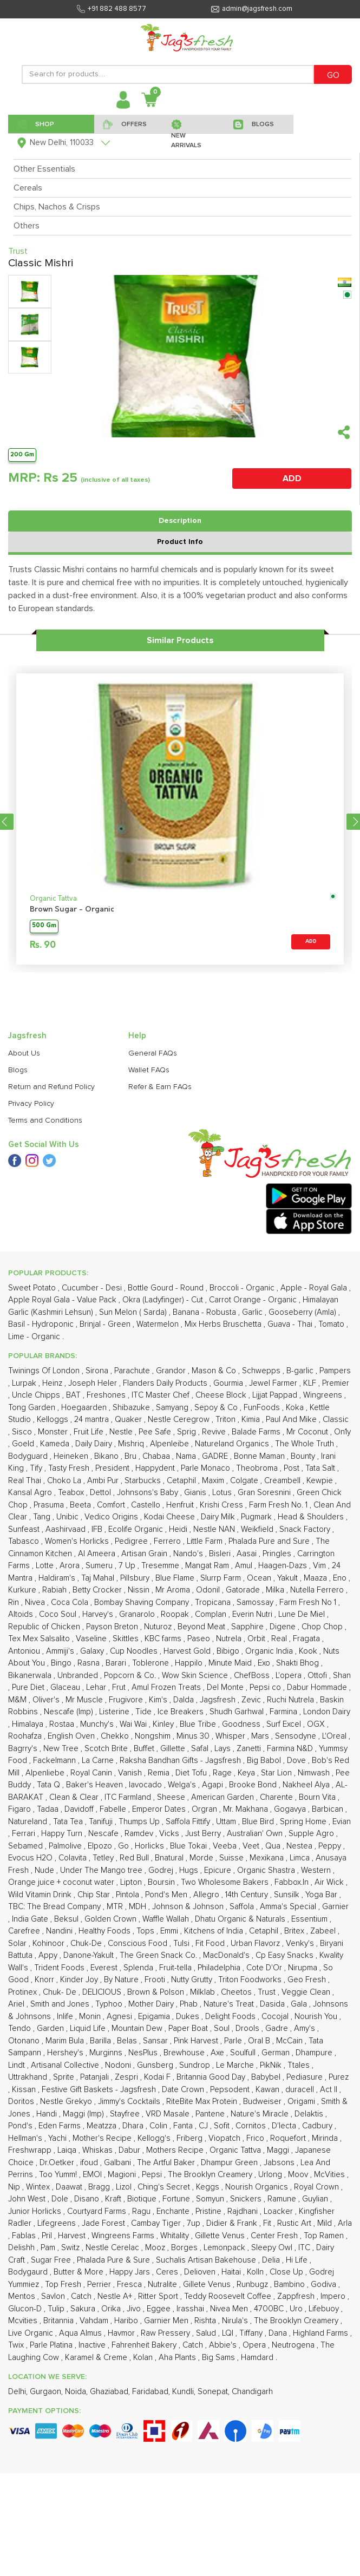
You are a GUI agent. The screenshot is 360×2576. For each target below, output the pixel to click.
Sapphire (248, 1627)
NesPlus (144, 2053)
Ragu (142, 2211)
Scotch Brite (107, 1749)
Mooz (156, 2248)
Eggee (160, 2309)
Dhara (134, 2126)
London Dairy (326, 1712)
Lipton (132, 1882)
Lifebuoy (325, 2309)
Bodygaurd (29, 2272)
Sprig (187, 1432)
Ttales (299, 2065)
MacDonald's (227, 1955)
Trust (268, 1992)
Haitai (232, 2272)
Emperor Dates (160, 1809)
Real (280, 1639)
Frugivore (127, 1700)
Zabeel (324, 1931)
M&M (18, 1700)
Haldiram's (57, 1578)
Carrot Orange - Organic (254, 1300)
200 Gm (22, 454)
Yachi (58, 2138)
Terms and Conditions (45, 1120)
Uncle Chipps (37, 1395)
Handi (47, 2114)
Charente (277, 1797)
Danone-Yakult (89, 1955)
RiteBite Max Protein (202, 2101)
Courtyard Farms (97, 2211)
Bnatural (170, 1858)
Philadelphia (220, 1968)
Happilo (190, 1663)
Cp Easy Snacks (286, 1955)
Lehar (97, 1687)
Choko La (65, 1481)
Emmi (170, 1931)
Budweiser (263, 2101)
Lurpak (25, 1383)
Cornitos (251, 2126)
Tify (37, 1468)
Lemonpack (225, 2248)
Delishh (22, 2248)
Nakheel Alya (307, 1785)
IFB (97, 1529)
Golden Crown (111, 1919)
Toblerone (151, 1663)
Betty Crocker (98, 1590)
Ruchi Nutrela (291, 1700)
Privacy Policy (31, 1103)
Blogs (18, 1070)
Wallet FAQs (148, 1070)
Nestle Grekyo (67, 2101)
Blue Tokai (189, 1846)
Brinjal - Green (106, 1324)
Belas (128, 2041)
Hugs (189, 1870)
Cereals (28, 187)
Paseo (199, 1639)
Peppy (330, 1846)
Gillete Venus (208, 2284)
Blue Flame (176, 1578)
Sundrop (195, 2065)
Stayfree (126, 2114)
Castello (146, 1505)
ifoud (90, 2163)
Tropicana (214, 1602)
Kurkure (23, 1590)
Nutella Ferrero (318, 1590)
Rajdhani (243, 2211)
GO (333, 75)
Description (180, 521)
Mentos (22, 2296)
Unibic (68, 1517)
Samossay (256, 1602)
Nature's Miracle (261, 2114)
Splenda (139, 1968)
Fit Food (211, 1943)
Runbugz (253, 2284)
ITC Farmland (128, 1797)
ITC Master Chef (162, 1395)
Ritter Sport (159, 2296)
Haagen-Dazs (283, 1566)
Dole (60, 2199)
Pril (48, 2236)
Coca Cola (70, 1602)
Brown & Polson (156, 1992)
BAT (74, 1395)
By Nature (122, 1980)
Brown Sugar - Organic (72, 910)
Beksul (67, 1919)
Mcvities (24, 2321)
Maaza (316, 1578)
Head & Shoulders (312, 1517)
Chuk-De (87, 1943)
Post (293, 1468)
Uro (297, 2309)
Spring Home (304, 1822)
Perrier (100, 2284)
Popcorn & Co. (131, 1676)
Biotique (143, 2199)
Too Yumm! (59, 2175)
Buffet (145, 1749)
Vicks (170, 1834)
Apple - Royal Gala (314, 1288)
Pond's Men (167, 1895)
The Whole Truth (305, 1444)
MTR (116, 1907)
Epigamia (155, 2017)
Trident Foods (60, 1968)
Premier (335, 1383)
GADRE (216, 1456)
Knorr (45, 1980)
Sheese (172, 1797)
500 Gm (44, 926)
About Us (24, 1053)
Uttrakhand (28, 2077)
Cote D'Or (265, 1968)
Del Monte (226, 1687)
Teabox (72, 1493)
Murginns (107, 2053)
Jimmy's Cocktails (130, 2101)
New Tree (62, 1749)
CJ (204, 2126)
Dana (279, 2333)
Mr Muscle (85, 1700)
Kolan (144, 2358)
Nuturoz (159, 1627)
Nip (15, 2187)
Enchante (174, 2211)
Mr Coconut (308, 1432)
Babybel (267, 2077)
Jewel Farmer (274, 1383)
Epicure (218, 1870)
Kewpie (320, 1481)
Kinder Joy (80, 1980)
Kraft (114, 2199)
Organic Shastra (267, 1870)
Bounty (304, 1456)
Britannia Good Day (211, 2077)
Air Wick (330, 1882)
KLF (310, 1383)
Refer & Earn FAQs (160, 1087)
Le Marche (236, 2065)
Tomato (332, 1324)
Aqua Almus (81, 2333)
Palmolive (66, 1846)
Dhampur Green (230, 2163)
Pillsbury (136, 1578)
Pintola (128, 1895)
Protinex (23, 1992)
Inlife (66, 2017)
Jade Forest (104, 2223)
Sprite (64, 2077)
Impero (334, 2296)
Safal (201, 1749)
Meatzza (103, 2126)
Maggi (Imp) (84, 2114)
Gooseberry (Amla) (303, 1312)
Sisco (23, 1432)
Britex (295, 1931)
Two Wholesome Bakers (226, 1882)
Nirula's (236, 2321)
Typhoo (110, 2004)
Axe (218, 2053)
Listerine (115, 1712)
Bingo (62, 1663)
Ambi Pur (104, 1481)
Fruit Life (90, 1432)
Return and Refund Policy (51, 1087)
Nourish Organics (257, 2187)
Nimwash (315, 1773)
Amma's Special (289, 1907)
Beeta (81, 1505)
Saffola (243, 1907)
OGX (317, 1724)
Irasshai (191, 2309)
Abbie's (224, 2345)
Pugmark (257, 1517)
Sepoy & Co (217, 1408)
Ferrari (24, 1834)
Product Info (180, 542)
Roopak (176, 1614)
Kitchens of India (214, 1931)
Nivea (36, 1602)
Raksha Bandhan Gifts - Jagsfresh (181, 1760)
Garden (51, 2028)
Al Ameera (97, 1554)
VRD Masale (169, 2114)
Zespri (127, 2077)
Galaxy (93, 1651)
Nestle (122, 1432)
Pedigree (132, 1541)
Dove (297, 1760)
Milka (276, 1590)
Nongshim (154, 1736)
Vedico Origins (112, 1517)
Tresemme (161, 1566)
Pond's (21, 2126)
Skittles (127, 1639)
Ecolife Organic (136, 1529)
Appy (49, 1955)
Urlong (271, 2175)
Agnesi (120, 2017)
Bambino (290, 2284)
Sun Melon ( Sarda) (134, 1312)
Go (124, 1846)
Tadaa (49, 1809)
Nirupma (303, 1968)
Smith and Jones (60, 2004)
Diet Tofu (192, 1773)
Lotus (223, 1493)
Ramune (282, 2199)
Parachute (133, 1371)
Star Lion (277, 1773)
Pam (49, 2248)
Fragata (307, 1639)
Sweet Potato (33, 1288)
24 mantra (92, 1419)
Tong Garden (32, 1408)
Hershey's (66, 2053)
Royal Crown (317, 2187)
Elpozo (101, 1846)
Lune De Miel (302, 1614)
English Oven (72, 1736)
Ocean (260, 1578)
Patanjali (95, 2077)
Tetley (104, 1858)
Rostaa (62, 1724)
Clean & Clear (75, 1797)
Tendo (20, 2028)
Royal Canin (92, 1773)
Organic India (270, 1651)
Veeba (226, 1846)
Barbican (328, 1809)
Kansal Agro (31, 1493)
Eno (341, 1578)
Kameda (55, 1444)
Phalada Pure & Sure (114, 2260)
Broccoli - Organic (243, 1288)
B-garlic (301, 1371)
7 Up (128, 1566)
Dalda (184, 1700)
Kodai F (158, 2077)
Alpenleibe (170, 1444)
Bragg (100, 2187)
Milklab (203, 1992)
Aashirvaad (66, 1529)
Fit (268, 2223)
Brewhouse (185, 2053)
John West (28, 2199)
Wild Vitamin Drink (41, 1895)
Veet (252, 1846)
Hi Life (298, 2260)
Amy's (305, 2028)
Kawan (269, 2090)
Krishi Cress (222, 1505)
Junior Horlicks (35, 2211)
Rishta (206, 2321)
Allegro (207, 1895)
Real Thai (25, 1481)
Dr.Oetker (58, 2163)
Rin (14, 1602)
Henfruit (181, 1505)
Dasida (273, 2004)
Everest (105, 1968)
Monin (91, 2017)
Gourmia (229, 1383)
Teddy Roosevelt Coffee (228, 2296)
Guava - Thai (291, 1324)
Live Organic (31, 2333)
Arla (345, 2223)
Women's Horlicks (78, 1541)
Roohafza (26, 1736)
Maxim (214, 1481)
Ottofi (318, 1676)
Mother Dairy (152, 2004)
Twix (17, 2345)
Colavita (73, 1858)
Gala (300, 2004)
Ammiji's (61, 1651)
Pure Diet (29, 1687)
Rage (223, 1773)
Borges (185, 2248)
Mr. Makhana (246, 1809)
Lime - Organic (35, 1337)
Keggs (208, 2187)
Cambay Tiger (157, 2223)
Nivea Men (230, 2309)
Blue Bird (259, 1822)
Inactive (93, 2345)
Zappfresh (297, 2296)
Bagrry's (24, 1749)
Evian (341, 1822)
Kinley (164, 1724)
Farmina (284, 1712)
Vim (320, 1566)
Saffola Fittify (189, 1822)
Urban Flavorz (256, 1943)
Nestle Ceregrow (180, 1419)
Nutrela (230, 1639)
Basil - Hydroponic (42, 1324)
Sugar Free (52, 2260)
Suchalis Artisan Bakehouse (207, 2260)
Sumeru (100, 1566)
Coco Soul (58, 1614)
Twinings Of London (45, 1371)
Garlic (253, 1312)
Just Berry (204, 1834)
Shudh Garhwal (238, 1712)
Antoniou (25, 1651)
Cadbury (318, 2126)
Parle (234, 2041)
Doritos (22, 2101)
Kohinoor (49, 1943)
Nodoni (119, 2065)
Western (317, 1870)
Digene (284, 1627)
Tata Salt (321, 1468)
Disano (87, 2199)
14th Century (247, 1895)
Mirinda (326, 2138)
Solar (18, 1943)
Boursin (162, 1882)
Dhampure (315, 2053)
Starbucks (144, 1481)
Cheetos (237, 1992)
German (276, 2053)
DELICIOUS (102, 1992)
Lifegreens (57, 2223)
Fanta (184, 2126)
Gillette (173, 1749)
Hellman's (26, 2138)
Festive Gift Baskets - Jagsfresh (100, 2090)
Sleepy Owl (272, 2248)
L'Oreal (335, 1736)
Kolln (256, 2272)
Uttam (227, 1822)
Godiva (324, 2284)
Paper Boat (189, 2028)
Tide (144, 1712)
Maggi (279, 2150)
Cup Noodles (135, 1651)
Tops (146, 1931)
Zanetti (250, 1749)
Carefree (25, 1931)
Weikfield (258, 1529)
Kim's (159, 1700)
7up (194, 2223)
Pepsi (153, 2175)
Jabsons (280, 2163)
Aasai (248, 1554)
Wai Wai (134, 1724)
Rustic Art (295, 2223)
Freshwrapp (31, 2150)
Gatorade (244, 1590)
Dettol (101, 1493)
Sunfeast (25, 1529)
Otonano (25, 2041)
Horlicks (150, 1846)
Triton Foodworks (251, 1980)
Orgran (205, 1809)
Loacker (279, 2211)
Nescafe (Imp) (69, 1712)
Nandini (60, 1931)
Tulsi (182, 1943)
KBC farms (164, 1639)
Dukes (188, 2017)
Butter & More (80, 2272)
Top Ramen (325, 2236)
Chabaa (157, 1456)
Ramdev (140, 1834)
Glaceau (66, 1687)
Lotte (46, 1566)
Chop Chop (323, 1627)
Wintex (39, 2187)
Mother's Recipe (103, 2138)
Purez (339, 2077)
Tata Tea (69, 1822)
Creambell (283, 1481)
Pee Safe (156, 1432)
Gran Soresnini (265, 1493)
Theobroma (258, 1468)
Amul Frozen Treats (167, 1687)
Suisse (232, 1858)
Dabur (130, 2150)
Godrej (161, 1870)
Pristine (209, 2211)
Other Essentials (44, 169)
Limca (301, 1858)
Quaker (129, 1419)
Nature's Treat (230, 2004)
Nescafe (104, 1834)
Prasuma (50, 1505)
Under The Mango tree (102, 1870)
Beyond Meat (202, 1627)
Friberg (190, 2138)
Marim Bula (65, 2041)
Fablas (25, 2236)
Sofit (223, 2126)
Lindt (17, 2065)
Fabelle (114, 1809)
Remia (160, 1773)
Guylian (316, 2199)
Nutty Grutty (192, 1980)
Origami (302, 2101)
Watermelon (158, 1324)
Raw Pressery (166, 2333)
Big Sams (219, 2358)
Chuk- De (60, 1992)
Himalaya (28, 1724)
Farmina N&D (291, 1749)
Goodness (242, 1724)
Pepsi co (266, 1687)
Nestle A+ (115, 2296)
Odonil (209, 1590)
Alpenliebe (46, 1773)
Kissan (25, 2090)
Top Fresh (64, 2284)
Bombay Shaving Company (142, 1602)
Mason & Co (215, 1371)
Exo (265, 1663)
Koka (296, 1408)
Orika (112, 2309)
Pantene (211, 2114)
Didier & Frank (232, 2223)
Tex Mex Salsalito (40, 1639)
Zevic (252, 1700)
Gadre (277, 2028)
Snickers (247, 2199)
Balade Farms (257, 1432)
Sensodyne (296, 1736)
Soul (223, 2028)
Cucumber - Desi (93, 1288)
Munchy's (98, 1724)
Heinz (53, 1383)
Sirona (98, 1371)
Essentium (310, 1919)
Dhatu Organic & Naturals (241, 1919)
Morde (202, 1858)
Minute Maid (231, 1663)
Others (27, 225)
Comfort (112, 1505)
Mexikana (268, 1858)
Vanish (131, 1773)
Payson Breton (113, 1627)
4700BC (270, 2309)
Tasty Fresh (69, 1468)
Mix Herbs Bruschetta (224, 1324)
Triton (226, 1419)
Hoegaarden (85, 1408)
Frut (120, 1687)
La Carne (99, 1760)
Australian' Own (256, 1834)
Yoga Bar (322, 1895)
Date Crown (184, 2090)
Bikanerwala (31, 1676)
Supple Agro (312, 1834)
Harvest (73, 2236)
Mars (261, 1736)
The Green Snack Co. (159, 1955)
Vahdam (95, 2321)
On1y (342, 1432)
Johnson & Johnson (189, 1907)
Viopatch (225, 2138)
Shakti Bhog (298, 1663)
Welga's (183, 1785)
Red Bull (135, 1858)
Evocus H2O (31, 1858)
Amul (244, 1566)
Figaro (20, 1809)
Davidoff (80, 1809)
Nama (187, 1456)
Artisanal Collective (66, 2065)
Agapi (213, 1785)
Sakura (83, 2309)
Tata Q (49, 1785)
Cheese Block (221, 1395)
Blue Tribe (199, 1724)
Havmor (122, 2333)
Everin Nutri (253, 1614)
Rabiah (55, 1590)
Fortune (177, 2199)
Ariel (17, 2004)
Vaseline (92, 1639)
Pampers (335, 1371)
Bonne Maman (260, 1456)
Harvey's (98, 1614)
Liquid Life (89, 2028)
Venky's (301, 1943)
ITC (305, 2248)
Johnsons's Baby (148, 1493)
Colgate (245, 1481)
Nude (45, 1870)
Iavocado (146, 1785)
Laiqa (67, 2150)
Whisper (231, 1736)
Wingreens (323, 1395)
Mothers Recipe (176, 2150)
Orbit (257, 1639)
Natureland (28, 1822)
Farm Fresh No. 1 (279, 1505)
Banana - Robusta (205, 1312)
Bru (132, 1456)
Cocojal (276, 2017)
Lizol (125, 2187)
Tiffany (252, 2333)
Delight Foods (231, 2017)
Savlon (54, 2296)
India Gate (31, 1919)
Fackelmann (55, 1760)
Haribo (127, 2321)
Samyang (173, 1408)
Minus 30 (194, 1736)
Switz (71, 2248)
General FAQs (152, 1053)
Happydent (156, 1468)
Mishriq (132, 1444)
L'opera (290, 1676)
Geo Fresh (307, 1980)
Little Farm (206, 1541)
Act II (329, 2090)
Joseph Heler (93, 1383)
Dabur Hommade (318, 1687)
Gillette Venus (221, 2236)
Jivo (135, 2309)
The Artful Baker (167, 2163)
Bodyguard (29, 1456)
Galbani (118, 2163)
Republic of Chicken (45, 1627)
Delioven (201, 2272)
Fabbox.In (292, 1882)
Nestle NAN (215, 1529)
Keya (247, 1773)
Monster (54, 1432)
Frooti (156, 1980)
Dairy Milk (219, 1517)
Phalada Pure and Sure (270, 1541)
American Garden (223, 1797)
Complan (211, 1614)
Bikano (107, 1456)
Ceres (168, 2272)
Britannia (59, 2321)
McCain (290, 2041)
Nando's (189, 1554)
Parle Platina (52, 2345)
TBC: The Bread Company (55, 1907)
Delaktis (309, 2114)
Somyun (211, 2199)
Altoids (21, 1614)
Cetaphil (182, 1481)
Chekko (116, 1736)
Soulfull (244, 2053)
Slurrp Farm (221, 1578)
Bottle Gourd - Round (167, 1288)
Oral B (260, 2041)
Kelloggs (53, 1419)
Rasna (89, 1663)
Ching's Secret (165, 2187)
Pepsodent (231, 2090)
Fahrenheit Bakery (145, 2345)
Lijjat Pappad (275, 1395)
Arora (71, 1566)
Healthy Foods (105, 1931)
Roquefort (289, 2138)
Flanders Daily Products (166, 1383)
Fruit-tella (176, 1968)
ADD (292, 478)
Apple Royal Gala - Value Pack (63, 1300)
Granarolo (138, 1614)
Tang (43, 1517)
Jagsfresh (219, 1700)
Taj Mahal (98, 1578)
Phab (190, 2004)
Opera (255, 2345)
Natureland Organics (233, 1444)
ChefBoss (253, 1676)
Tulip (57, 2309)
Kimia (251, 1419)
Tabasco (24, 1541)
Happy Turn (62, 1834)
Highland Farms (321, 2333)
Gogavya (291, 1809)
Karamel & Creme (97, 2358)
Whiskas (98, 2150)
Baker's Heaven (95, 1785)
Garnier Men (167, 2321)
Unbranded (78, 1676)
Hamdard (258, 2358)
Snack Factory (305, 1529)
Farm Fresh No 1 (308, 1602)
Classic (336, 1419)
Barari (117, 1663)
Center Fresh (275, 2236)
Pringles (278, 1554)
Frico (256, 2138)
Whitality (175, 2236)
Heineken (72, 1456)
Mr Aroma (173, 1590)
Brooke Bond (254, 1785)
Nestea (300, 1846)
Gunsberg (156, 2065)
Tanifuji (102, 1822)
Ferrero (168, 1541)
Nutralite (163, 2284)
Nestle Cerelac (113, 2248)
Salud (207, 2333)
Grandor (172, 1371)
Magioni (123, 2175)
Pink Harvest (197, 2041)
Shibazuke (132, 1408)
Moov (299, 2175)
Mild (325, 2223)
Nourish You (316, 2017)
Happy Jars (130, 2272)
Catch (82, 2296)
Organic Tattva (53, 898)
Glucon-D (26, 2309)
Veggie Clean (307, 1992)
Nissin (140, 1590)
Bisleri (221, 1554)
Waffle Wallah (166, 1919)
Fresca (130, 2284)
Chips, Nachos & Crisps (57, 206)
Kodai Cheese (170, 1517)
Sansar (156, 2041)
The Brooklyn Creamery (211, 2175)
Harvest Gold (188, 1651)
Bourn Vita (318, 1797)
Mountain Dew (138, 2028)
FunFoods (263, 1408)
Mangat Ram (208, 1566)
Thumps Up (140, 1822)
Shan (342, 1676)
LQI (228, 2333)
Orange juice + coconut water (62, 1882)
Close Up (287, 2272)
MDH (138, 1907)
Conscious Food (138, 1943)
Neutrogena (294, 2345)
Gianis (196, 1493)
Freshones (107, 1395)
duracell (300, 2090)
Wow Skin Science (196, 1676)
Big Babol (265, 1760)
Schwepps (262, 1371)
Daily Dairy (94, 1444)
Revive (215, 1432)
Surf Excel (284, 1724)
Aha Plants (178, 2358)
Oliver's (47, 1700)
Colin (159, 2126)
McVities (330, 2175)
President (113, 1468)
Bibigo (229, 1651)
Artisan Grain (145, 1554)
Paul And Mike (292, 1419)
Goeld (24, 1444)
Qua (274, 1846)
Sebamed (26, 1846)
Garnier (335, 1907)
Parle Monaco (206, 1468)
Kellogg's (155, 2138)
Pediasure (305, 2077)
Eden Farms (60, 2126)
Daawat (70, 2187)
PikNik (272, 2065)
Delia (272, 2260)
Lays (223, 1749)
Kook (309, 1651)
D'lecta (285, 2126)
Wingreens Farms (123, 2236)
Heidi (179, 1529)
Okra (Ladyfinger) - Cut (163, 1300)
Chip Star (94, 1895)
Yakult (288, 1578)
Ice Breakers (182, 1712)
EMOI (93, 2175)
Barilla (101, 2041)
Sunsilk (288, 1895)
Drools (248, 2028)
